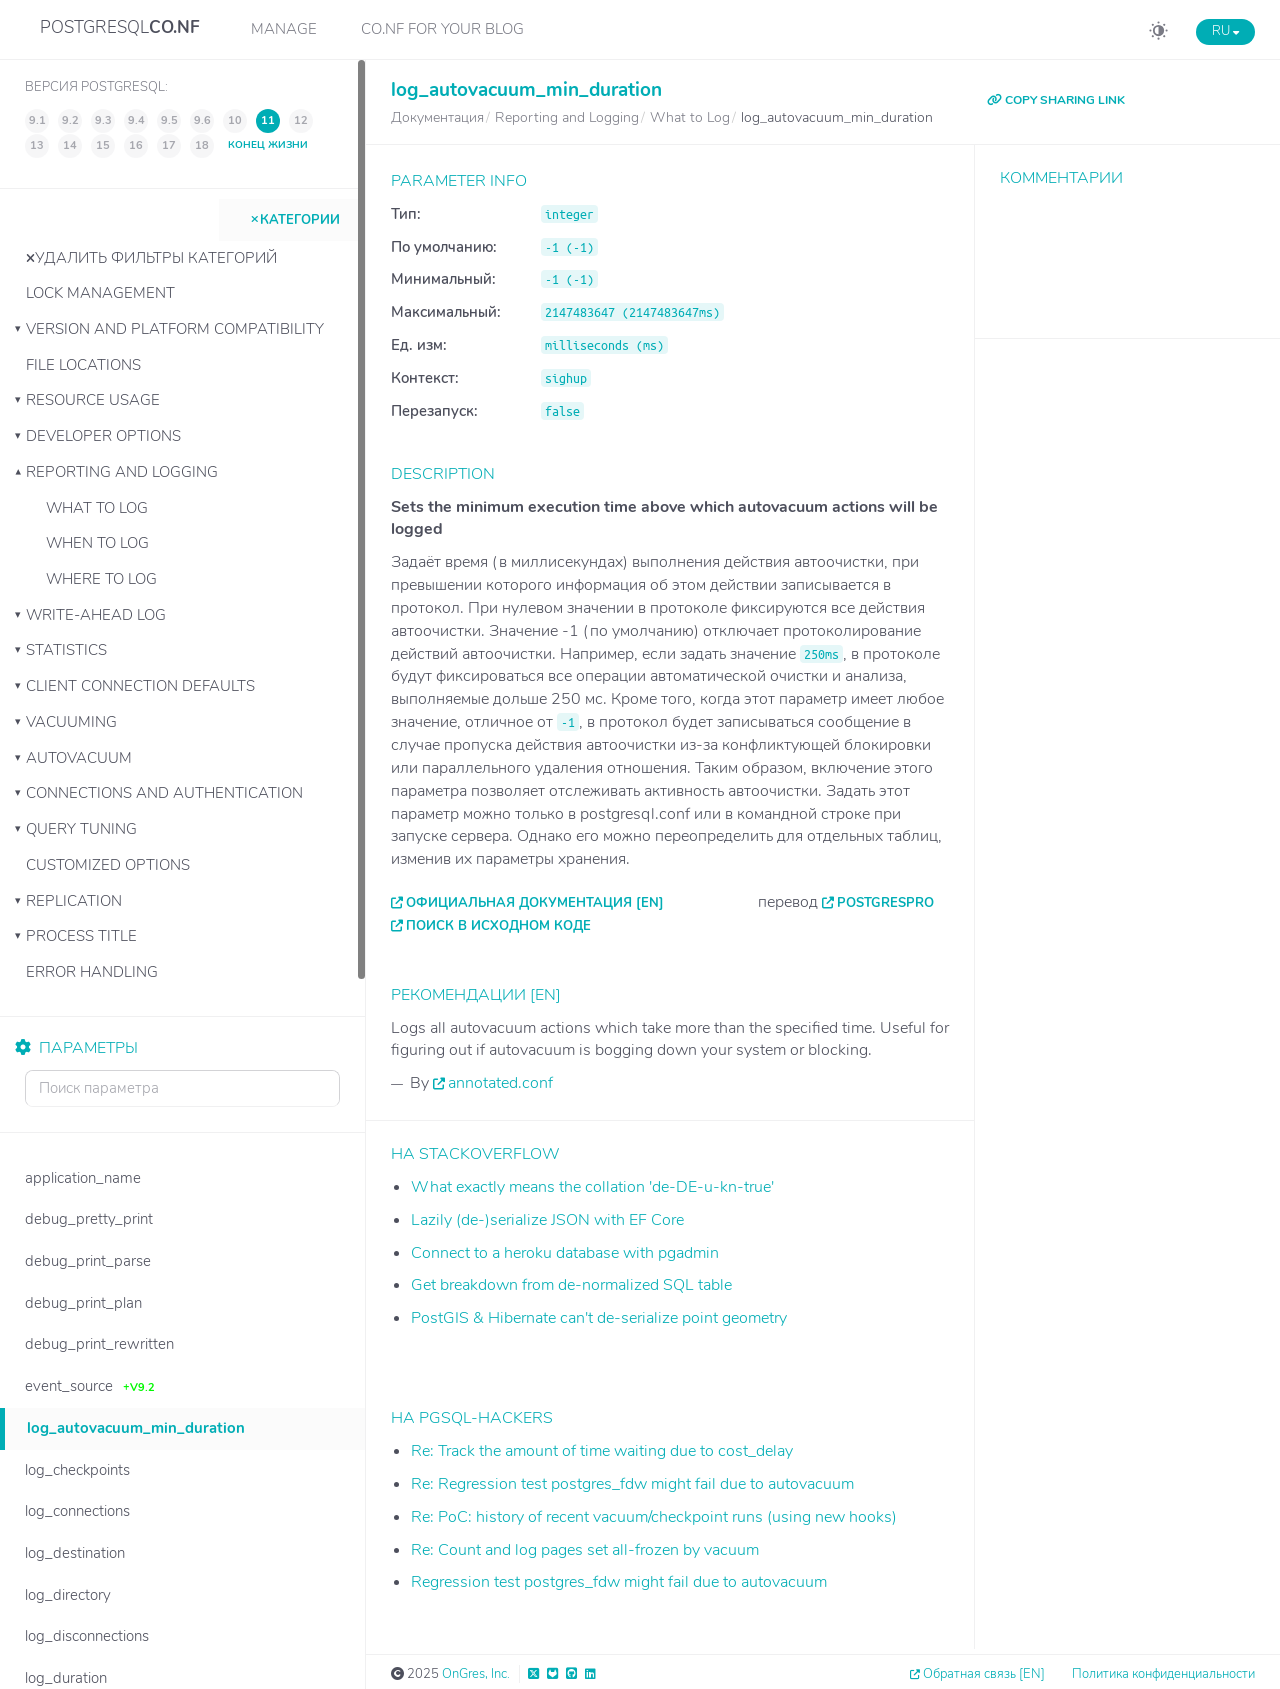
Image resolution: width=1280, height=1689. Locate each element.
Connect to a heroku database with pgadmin (565, 1253)
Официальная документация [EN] (535, 903)
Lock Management (100, 293)
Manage (284, 29)
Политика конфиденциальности (1163, 1674)
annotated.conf (500, 1083)
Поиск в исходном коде (498, 926)
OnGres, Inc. (476, 1674)
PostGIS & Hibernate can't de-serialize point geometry (599, 1318)
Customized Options (108, 865)
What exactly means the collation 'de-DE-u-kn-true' (592, 1187)
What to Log (97, 508)
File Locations (83, 365)
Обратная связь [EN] (984, 1674)
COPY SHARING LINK (1056, 100)
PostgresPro (885, 903)
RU (1225, 31)
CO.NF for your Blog (442, 29)
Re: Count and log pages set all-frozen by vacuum (585, 1550)
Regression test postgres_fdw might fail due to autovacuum (619, 1582)
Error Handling (92, 972)
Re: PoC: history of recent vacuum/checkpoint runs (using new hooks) (654, 1517)
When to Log (97, 543)
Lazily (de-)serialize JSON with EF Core (547, 1220)
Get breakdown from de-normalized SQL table (571, 1285)
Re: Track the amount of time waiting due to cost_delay (602, 1451)
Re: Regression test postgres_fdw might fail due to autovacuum (632, 1484)
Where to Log (101, 579)
